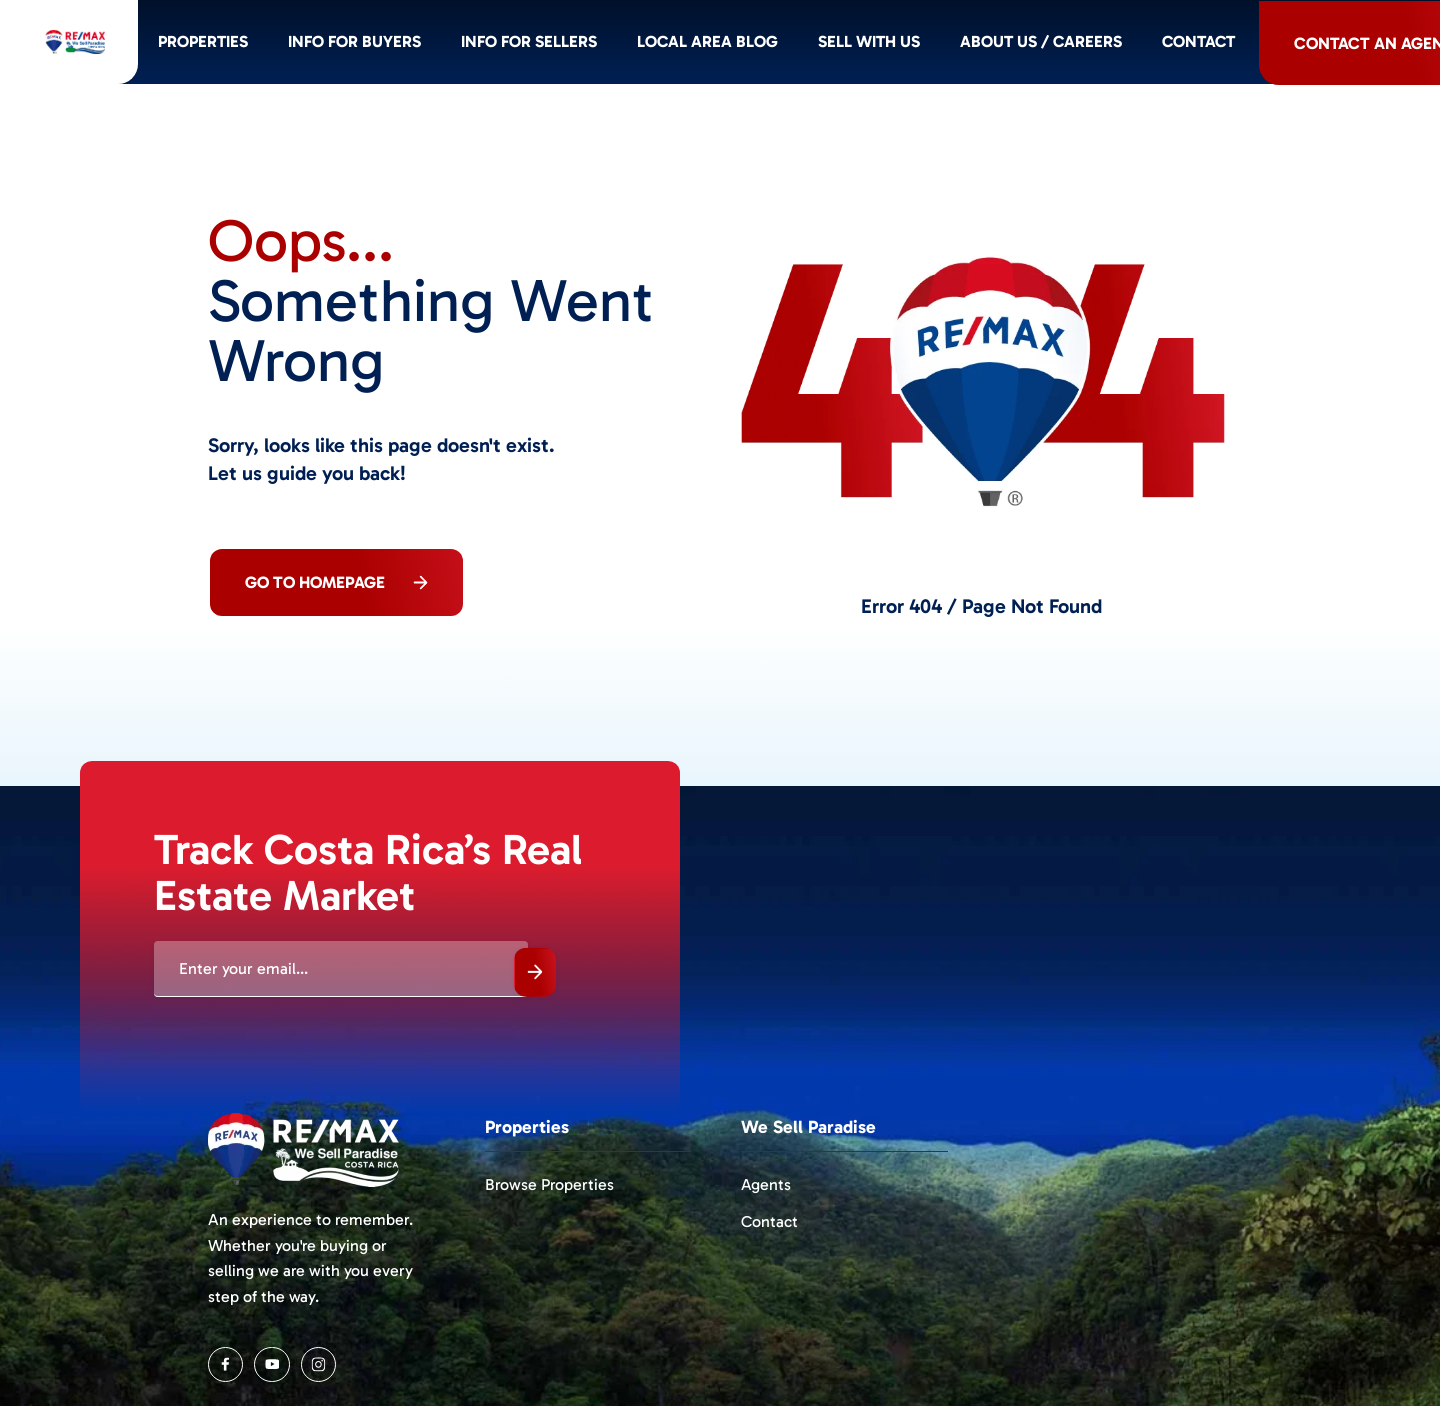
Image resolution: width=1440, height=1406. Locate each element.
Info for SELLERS (614, 45)
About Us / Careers (1141, 45)
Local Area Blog (798, 45)
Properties (276, 45)
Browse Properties (549, 1184)
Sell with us (964, 45)
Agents (766, 1184)
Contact (1303, 45)
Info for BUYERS (433, 45)
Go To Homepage (336, 582)
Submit (535, 972)
